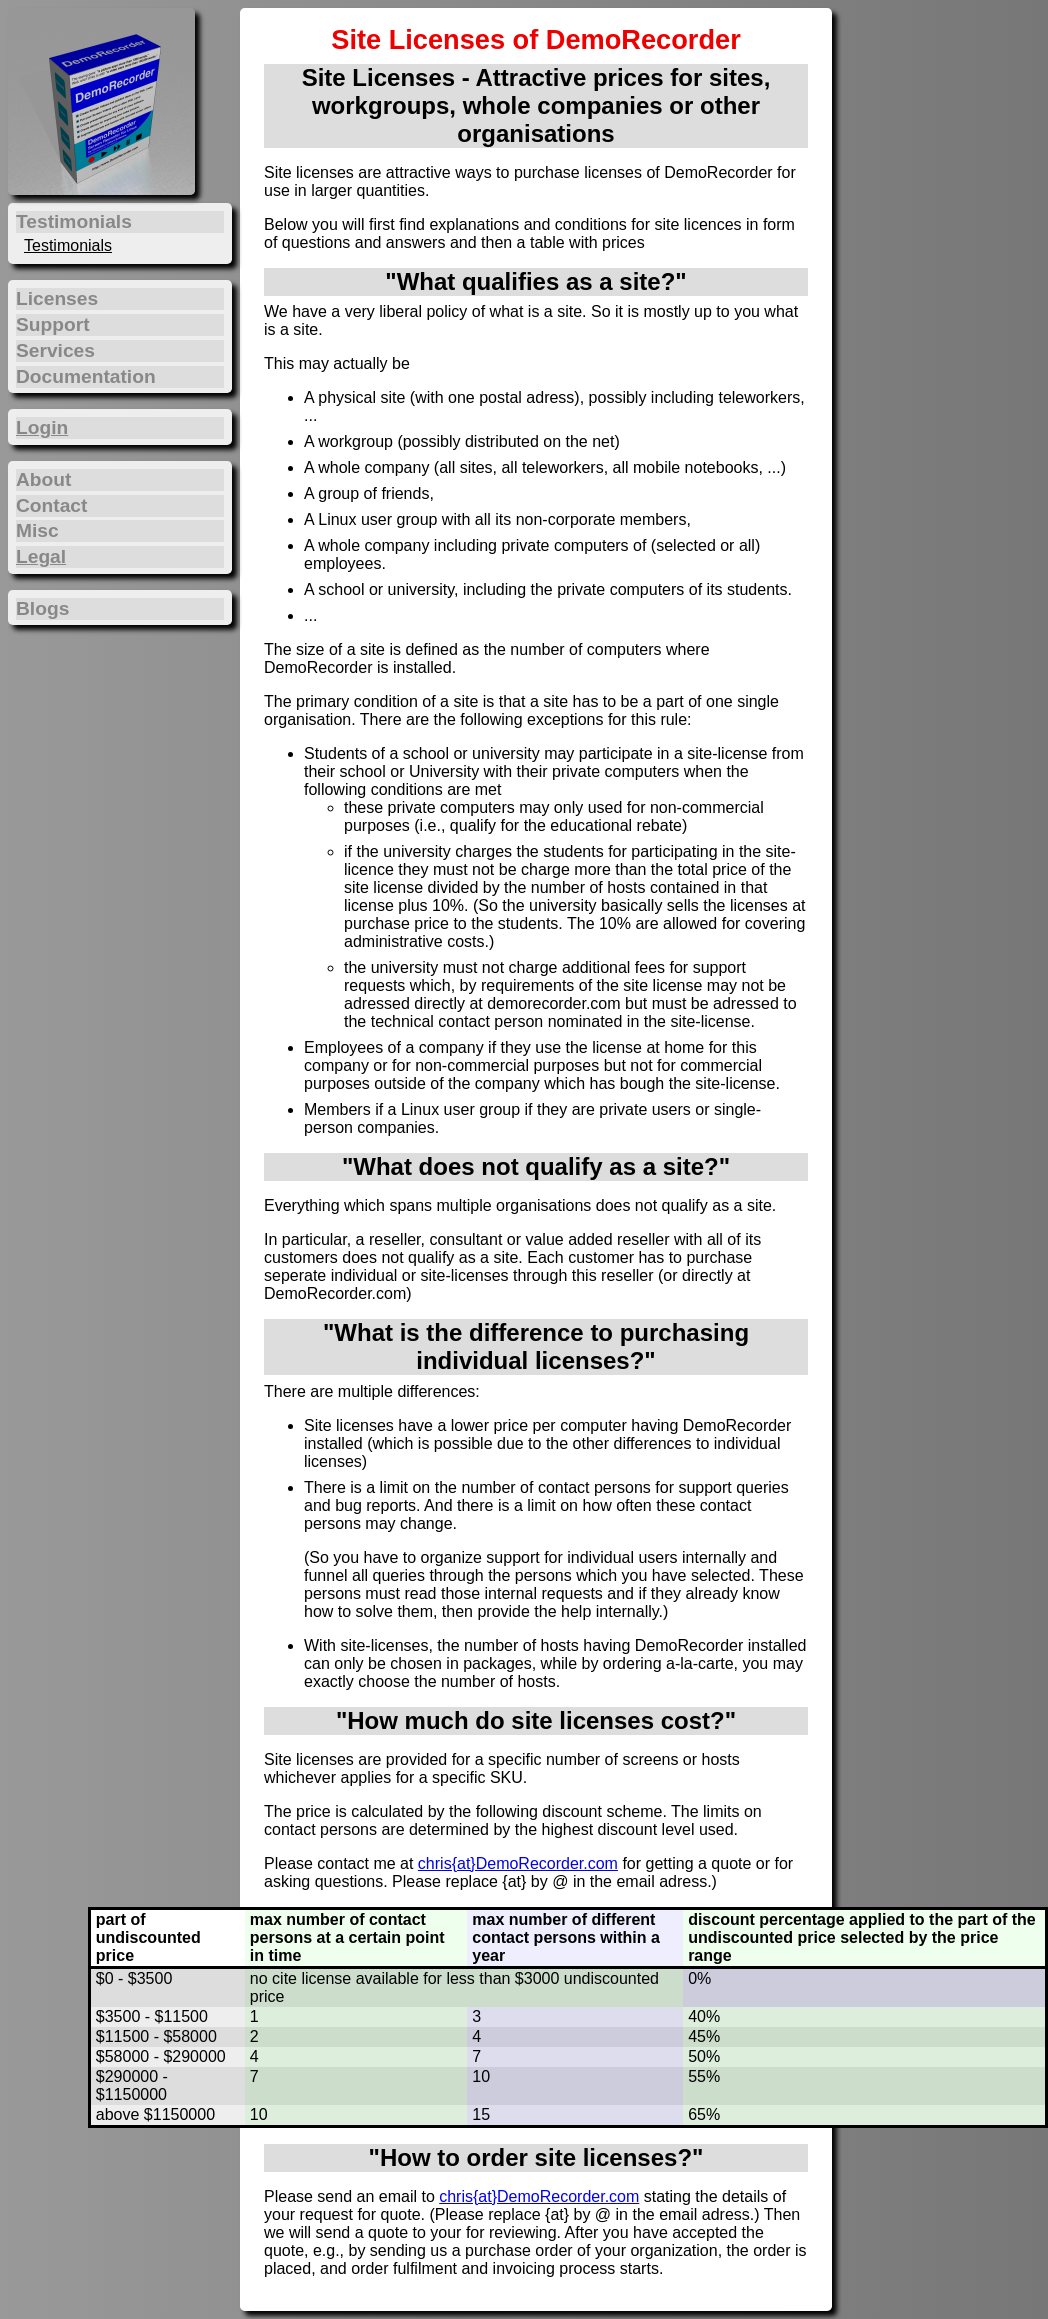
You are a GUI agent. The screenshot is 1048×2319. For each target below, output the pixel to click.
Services (55, 350)
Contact (51, 505)
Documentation (86, 376)
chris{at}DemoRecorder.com (518, 1863)
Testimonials (68, 245)
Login (42, 427)
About (43, 479)
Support (53, 324)
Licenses (57, 298)
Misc (37, 530)
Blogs (42, 608)
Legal (41, 556)
